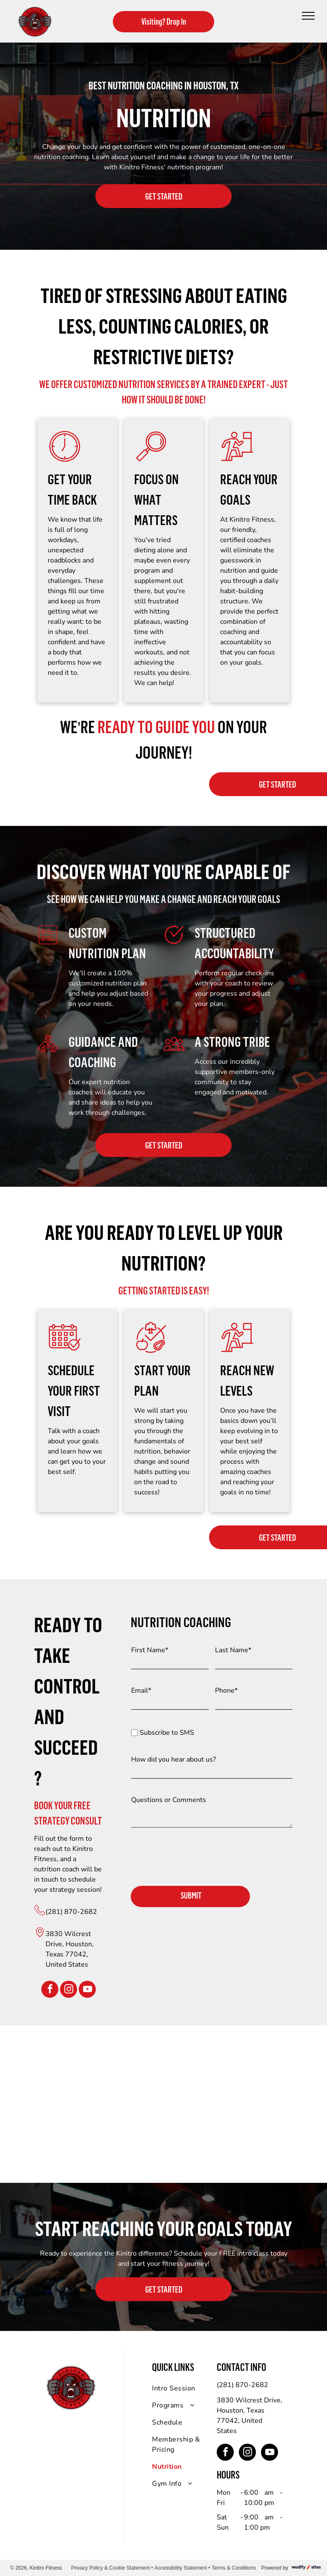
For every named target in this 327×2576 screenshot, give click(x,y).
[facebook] (49, 1990)
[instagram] (68, 1990)
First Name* (149, 1650)
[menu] (308, 16)
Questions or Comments (168, 1800)
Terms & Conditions (234, 2568)
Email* (141, 1690)
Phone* (226, 1690)
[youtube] (87, 1990)
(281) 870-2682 (71, 1911)
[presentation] (196, 1860)
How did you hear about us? (173, 1759)
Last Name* (233, 1650)
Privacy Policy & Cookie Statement (110, 2568)
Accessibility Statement (181, 2568)
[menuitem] (182, 2388)
